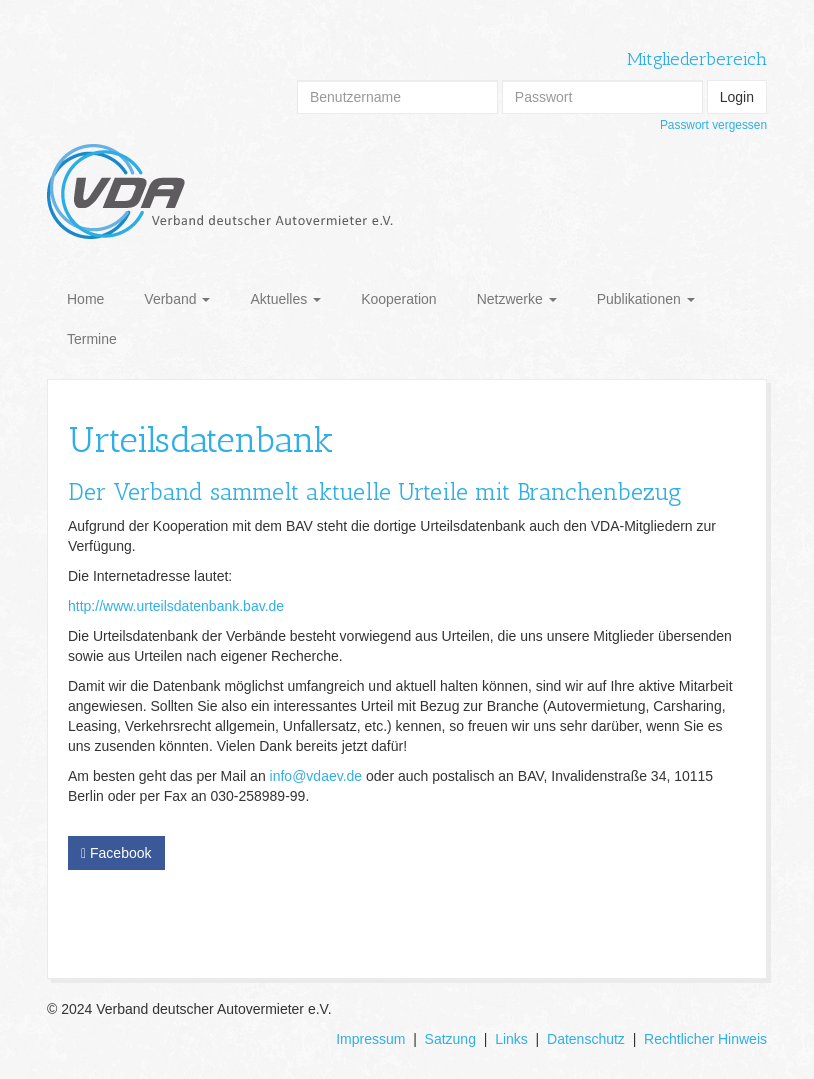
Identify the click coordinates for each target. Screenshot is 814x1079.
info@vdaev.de (316, 776)
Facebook (116, 853)
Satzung (450, 1039)
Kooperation (399, 299)
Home (85, 299)
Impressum (370, 1039)
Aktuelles (285, 299)
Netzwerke (517, 299)
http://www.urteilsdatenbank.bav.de (176, 606)
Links (511, 1039)
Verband (177, 299)
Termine (92, 339)
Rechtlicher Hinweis (705, 1039)
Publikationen (646, 299)
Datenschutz (586, 1039)
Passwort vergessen (713, 125)
